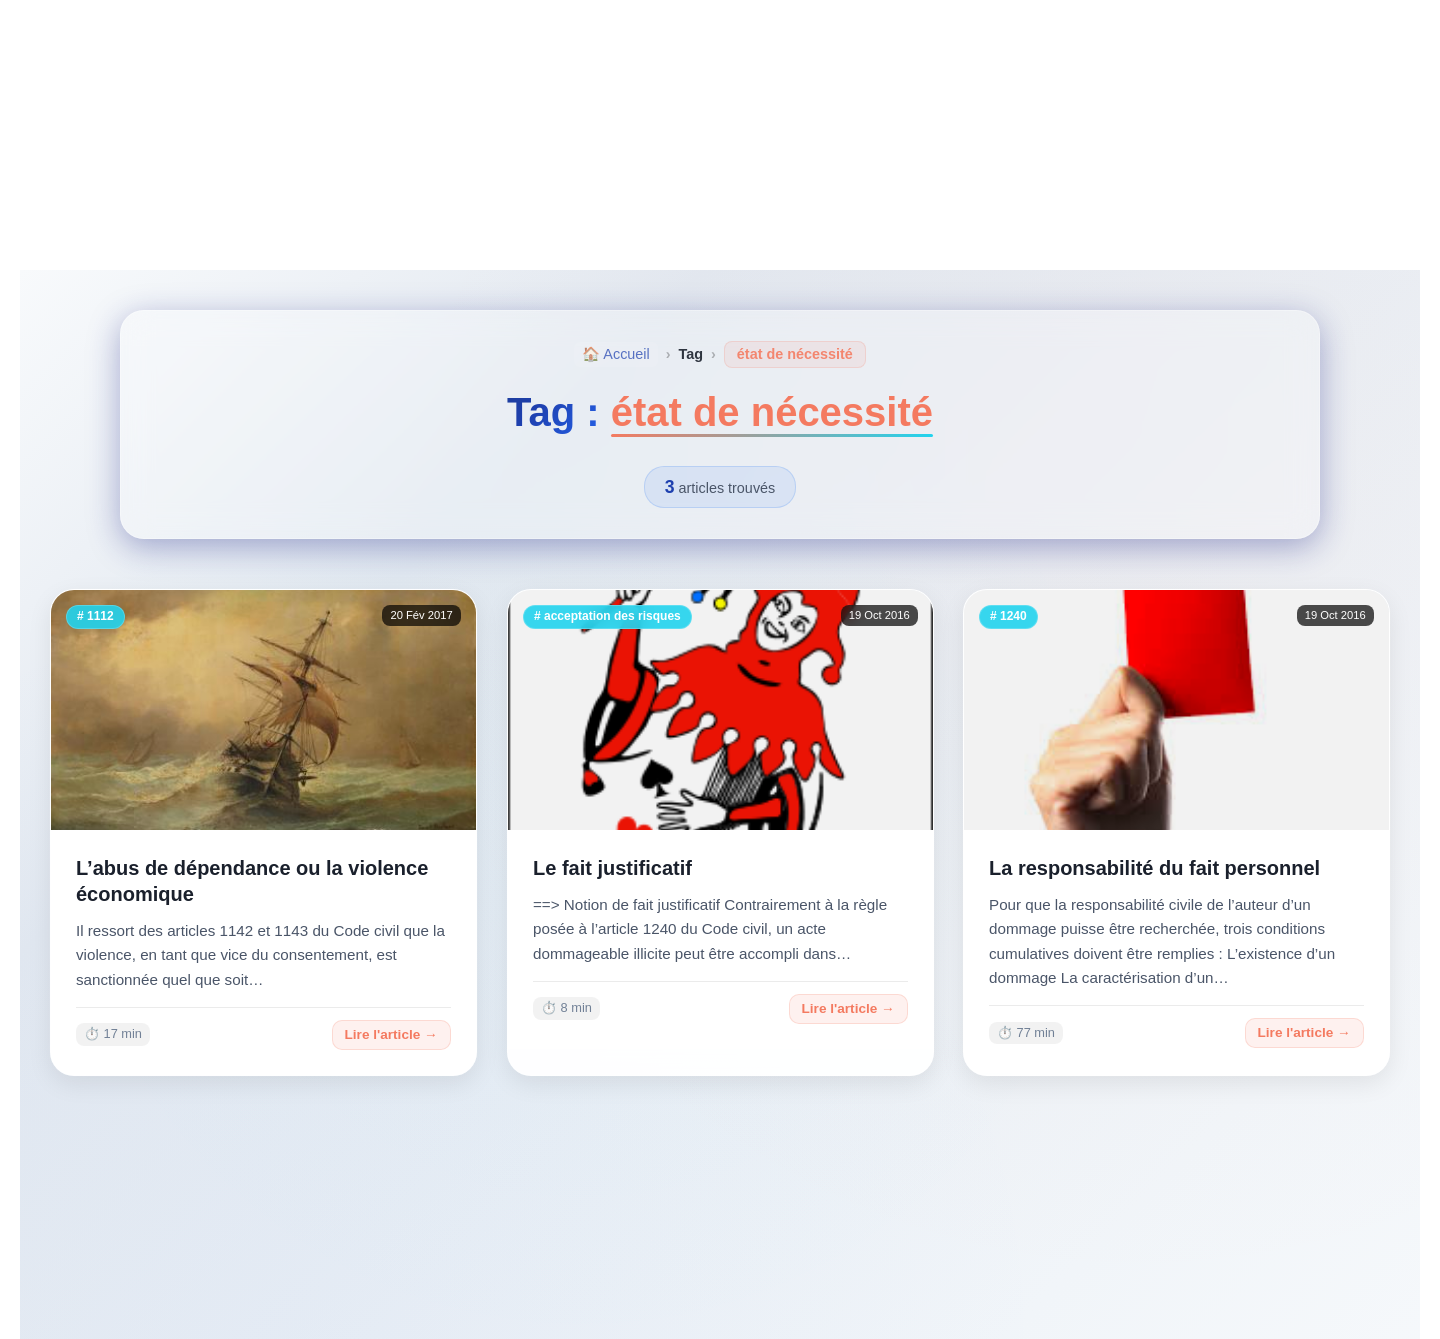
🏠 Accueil (616, 354)
